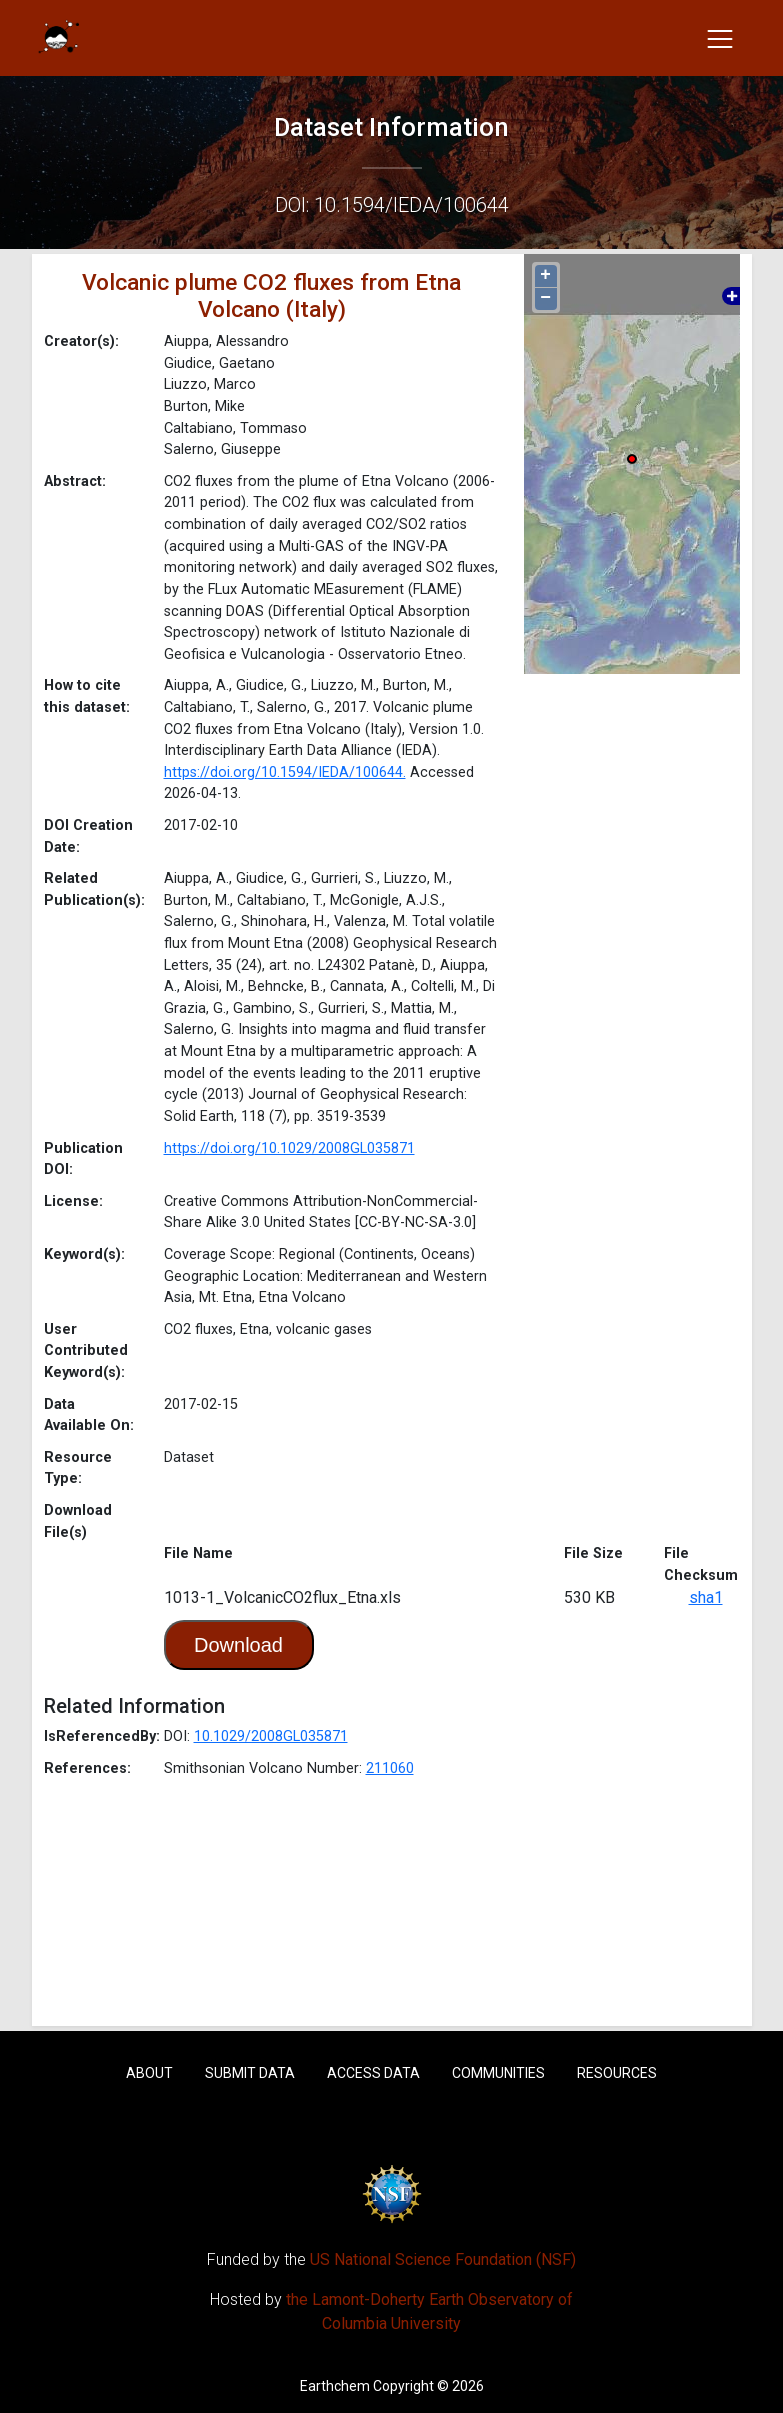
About (149, 2073)
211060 (390, 1768)
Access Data (373, 2073)
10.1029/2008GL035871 (271, 1736)
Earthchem (335, 2386)
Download (238, 1645)
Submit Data (250, 2073)
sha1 (706, 1597)
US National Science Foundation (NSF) (443, 2259)
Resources (617, 2073)
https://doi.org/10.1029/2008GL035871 (289, 1148)
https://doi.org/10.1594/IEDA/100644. (285, 772)
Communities (498, 2073)
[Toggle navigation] (720, 38)
